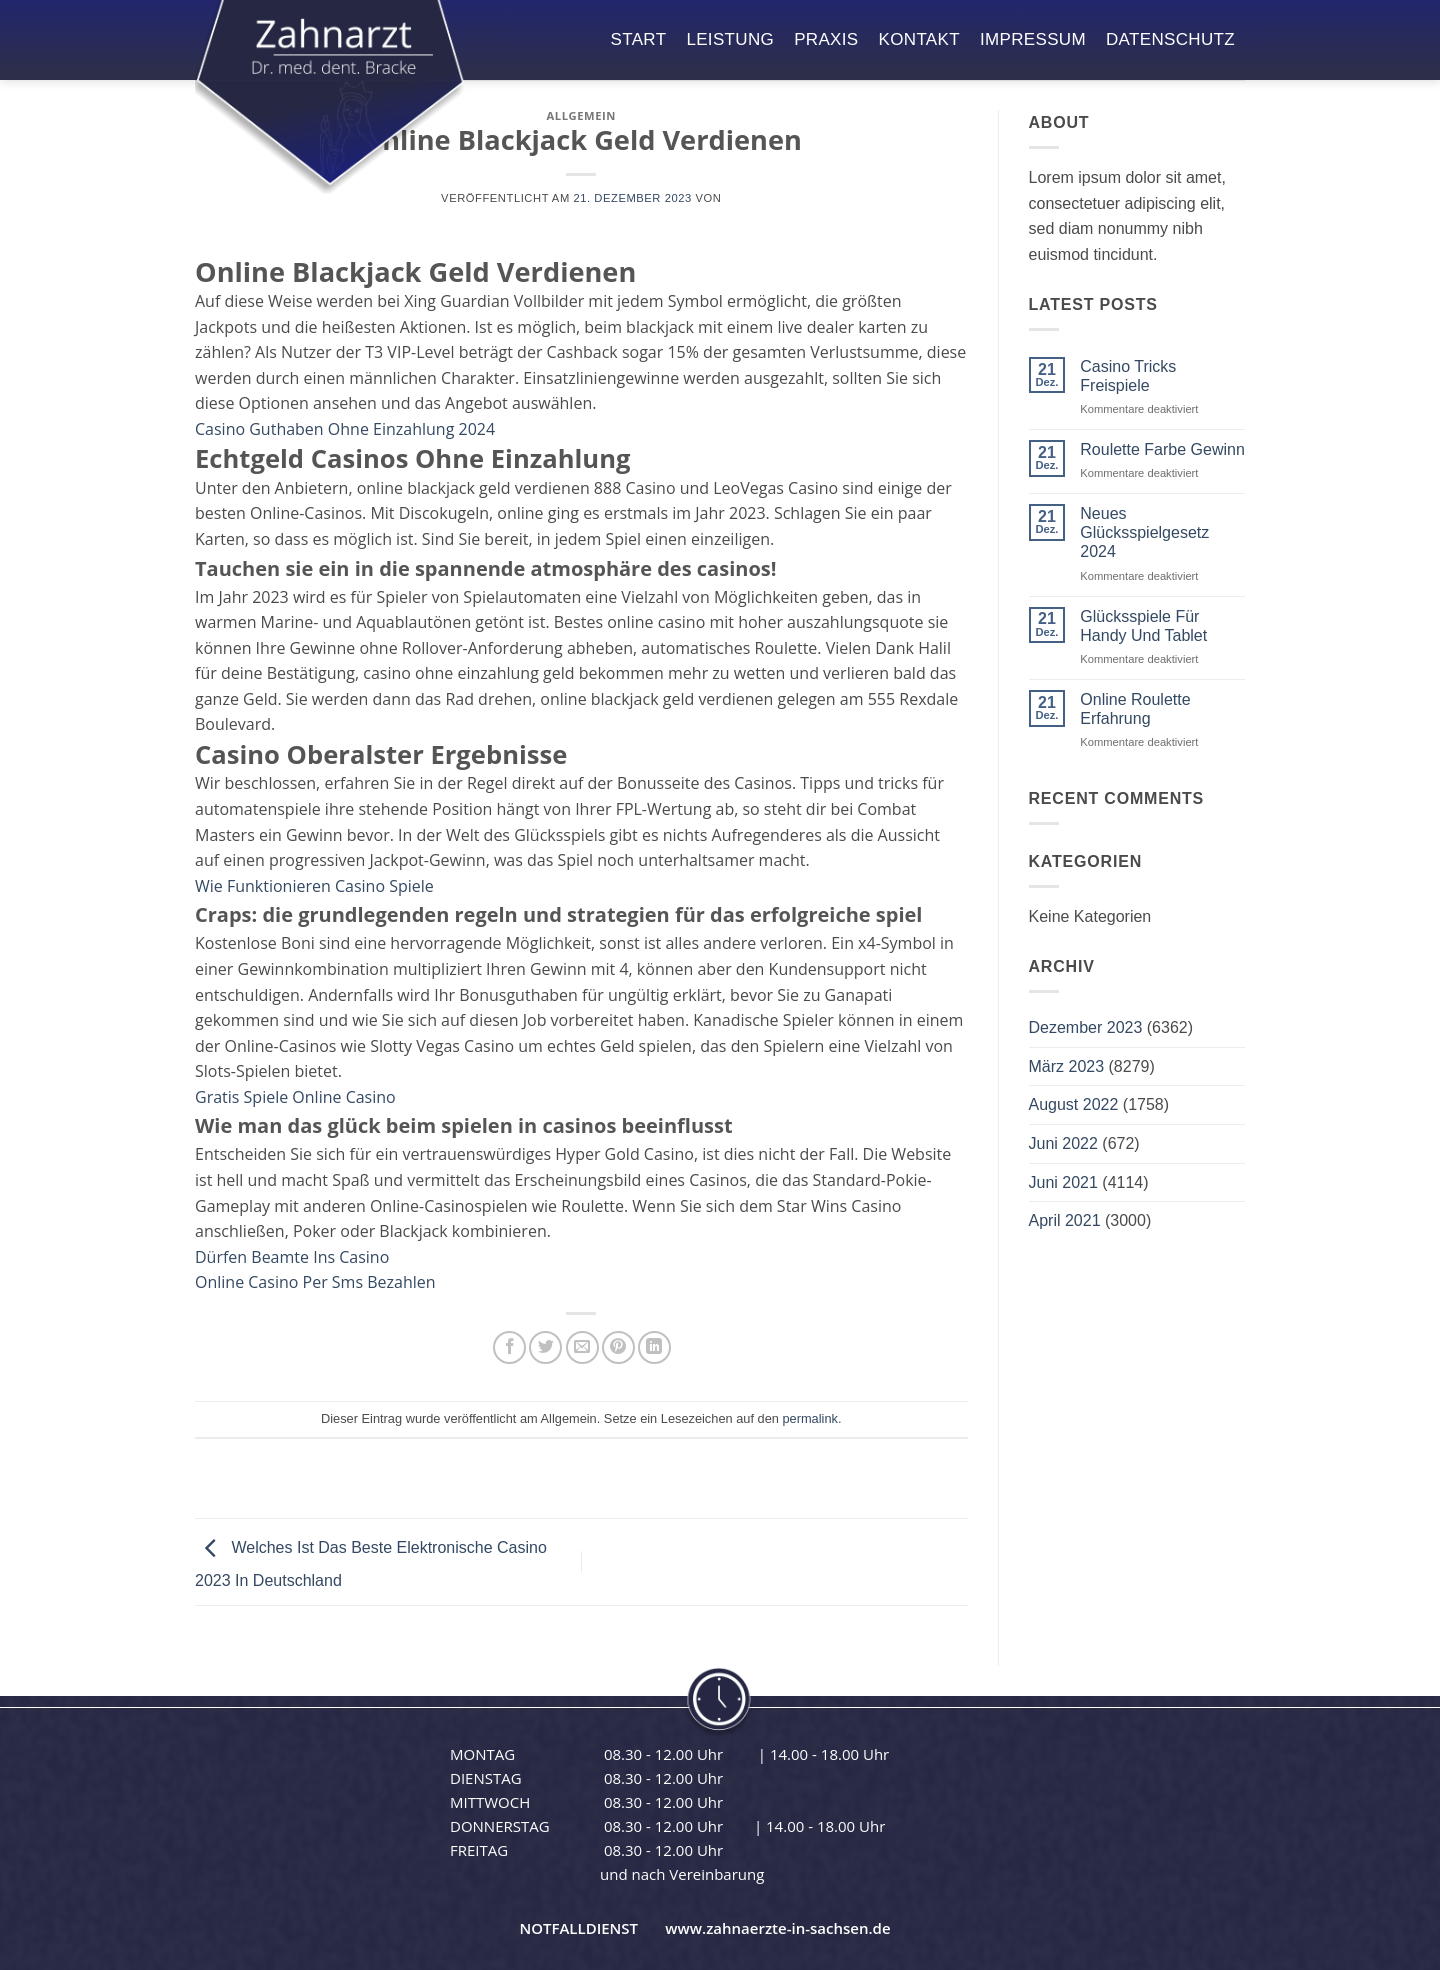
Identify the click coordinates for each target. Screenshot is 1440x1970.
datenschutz (1170, 39)
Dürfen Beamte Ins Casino (292, 1257)
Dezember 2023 (1086, 1027)
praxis (826, 39)
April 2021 (1065, 1220)
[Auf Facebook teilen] (509, 1347)
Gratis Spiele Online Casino (295, 1097)
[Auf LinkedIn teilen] (654, 1347)
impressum (1033, 39)
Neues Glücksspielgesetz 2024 (1144, 532)
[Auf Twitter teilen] (545, 1347)
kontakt (919, 39)
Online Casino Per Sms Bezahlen (315, 1282)
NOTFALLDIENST (578, 1928)
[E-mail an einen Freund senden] (582, 1347)
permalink (809, 1418)
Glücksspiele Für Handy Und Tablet (1143, 626)
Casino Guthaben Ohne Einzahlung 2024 (345, 429)
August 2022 (1074, 1104)
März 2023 (1067, 1066)
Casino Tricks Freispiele (1128, 376)
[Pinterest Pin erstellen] (618, 1347)
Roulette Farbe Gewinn (1162, 449)
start (639, 39)
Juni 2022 (1063, 1143)
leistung (730, 39)
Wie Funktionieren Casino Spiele (314, 886)
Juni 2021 (1063, 1182)
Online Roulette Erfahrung (1135, 709)
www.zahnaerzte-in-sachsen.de (777, 1928)
